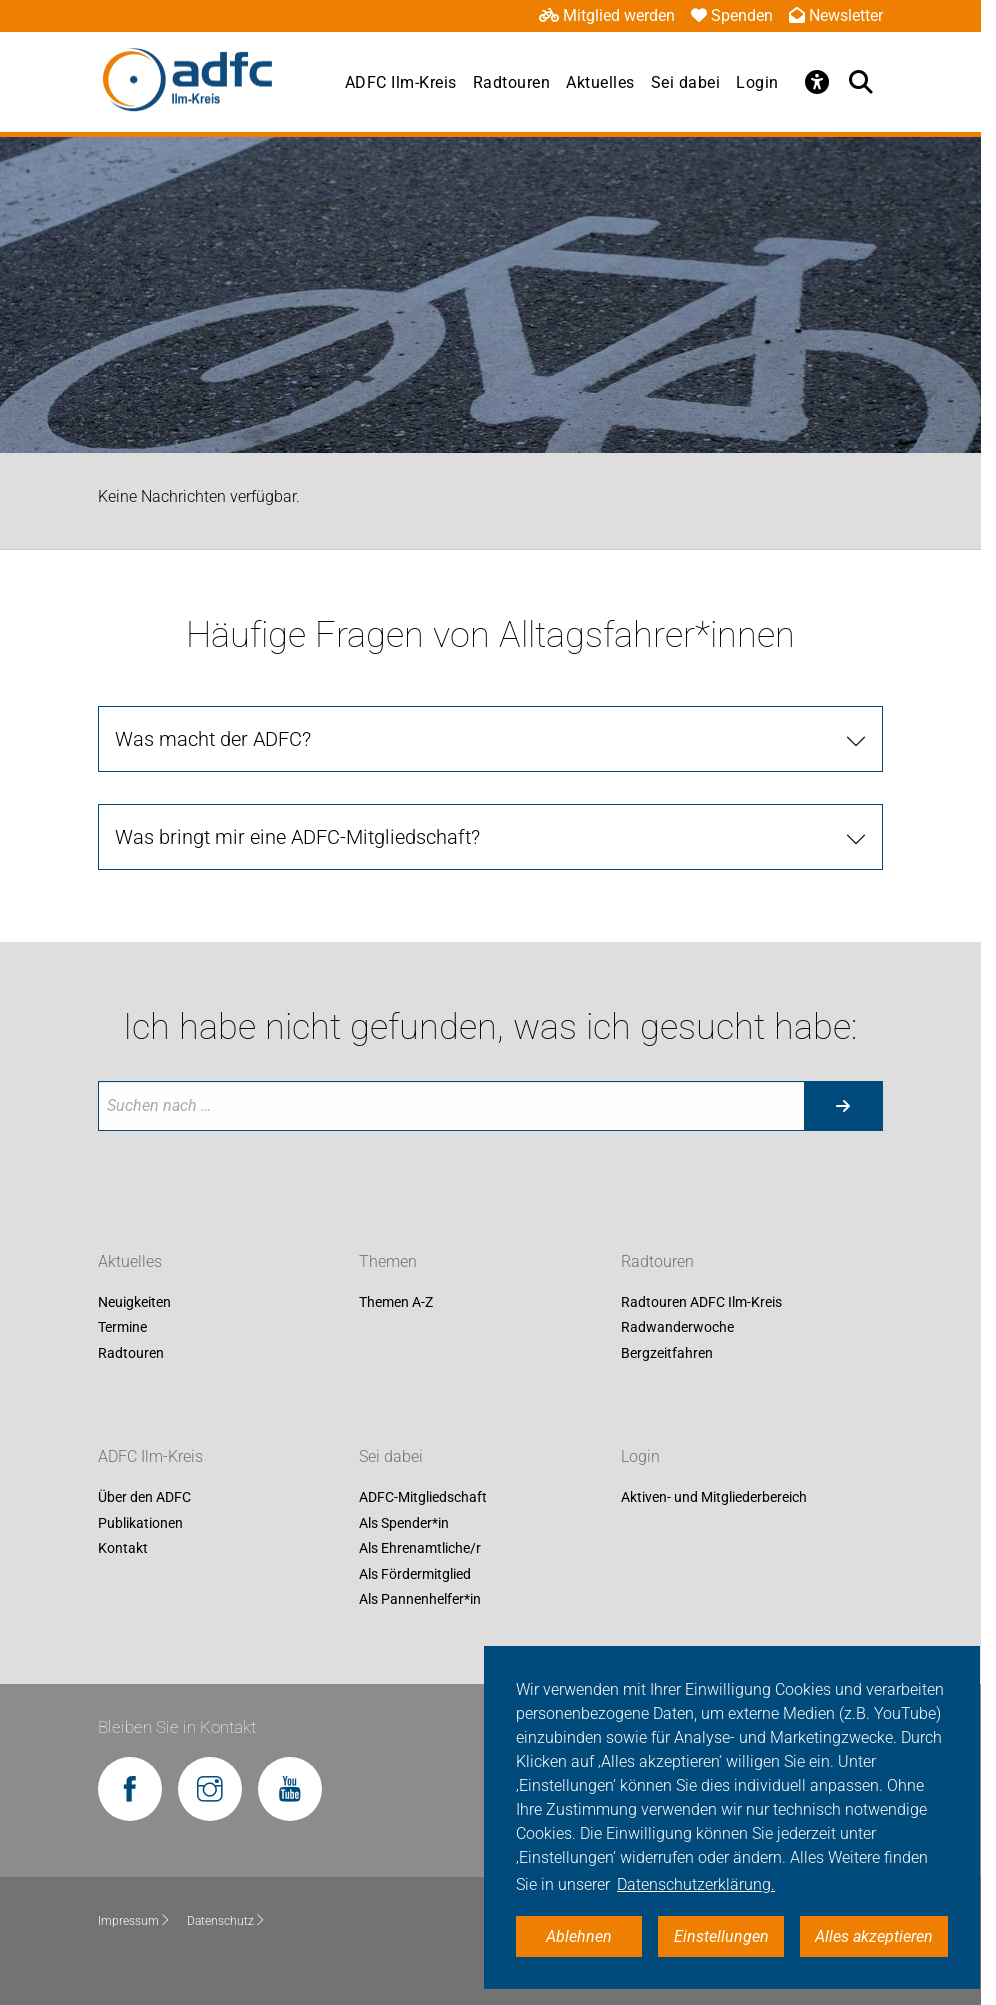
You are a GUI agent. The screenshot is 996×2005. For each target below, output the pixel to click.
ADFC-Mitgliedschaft (423, 1497)
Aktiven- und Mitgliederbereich (714, 1497)
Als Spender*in (404, 1523)
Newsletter (836, 15)
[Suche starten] (843, 1106)
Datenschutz (226, 1921)
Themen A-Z (396, 1302)
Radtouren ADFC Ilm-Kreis (701, 1302)
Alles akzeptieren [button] (874, 1936)
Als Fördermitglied (415, 1574)
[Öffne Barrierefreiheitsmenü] (817, 82)
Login (757, 82)
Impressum (134, 1921)
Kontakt (123, 1549)
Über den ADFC (144, 1497)
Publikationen (140, 1523)
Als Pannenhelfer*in (420, 1600)
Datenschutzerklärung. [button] (696, 1884)
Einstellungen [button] (721, 1936)
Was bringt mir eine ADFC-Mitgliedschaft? (297, 837)
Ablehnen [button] (579, 1936)
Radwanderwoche (677, 1328)
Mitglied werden (607, 15)
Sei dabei (686, 82)
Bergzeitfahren (667, 1353)
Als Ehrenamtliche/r (420, 1549)
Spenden (732, 15)
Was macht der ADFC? (213, 739)
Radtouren (512, 82)
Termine (122, 1328)
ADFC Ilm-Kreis (401, 82)
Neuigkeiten (134, 1302)
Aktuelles (600, 82)
